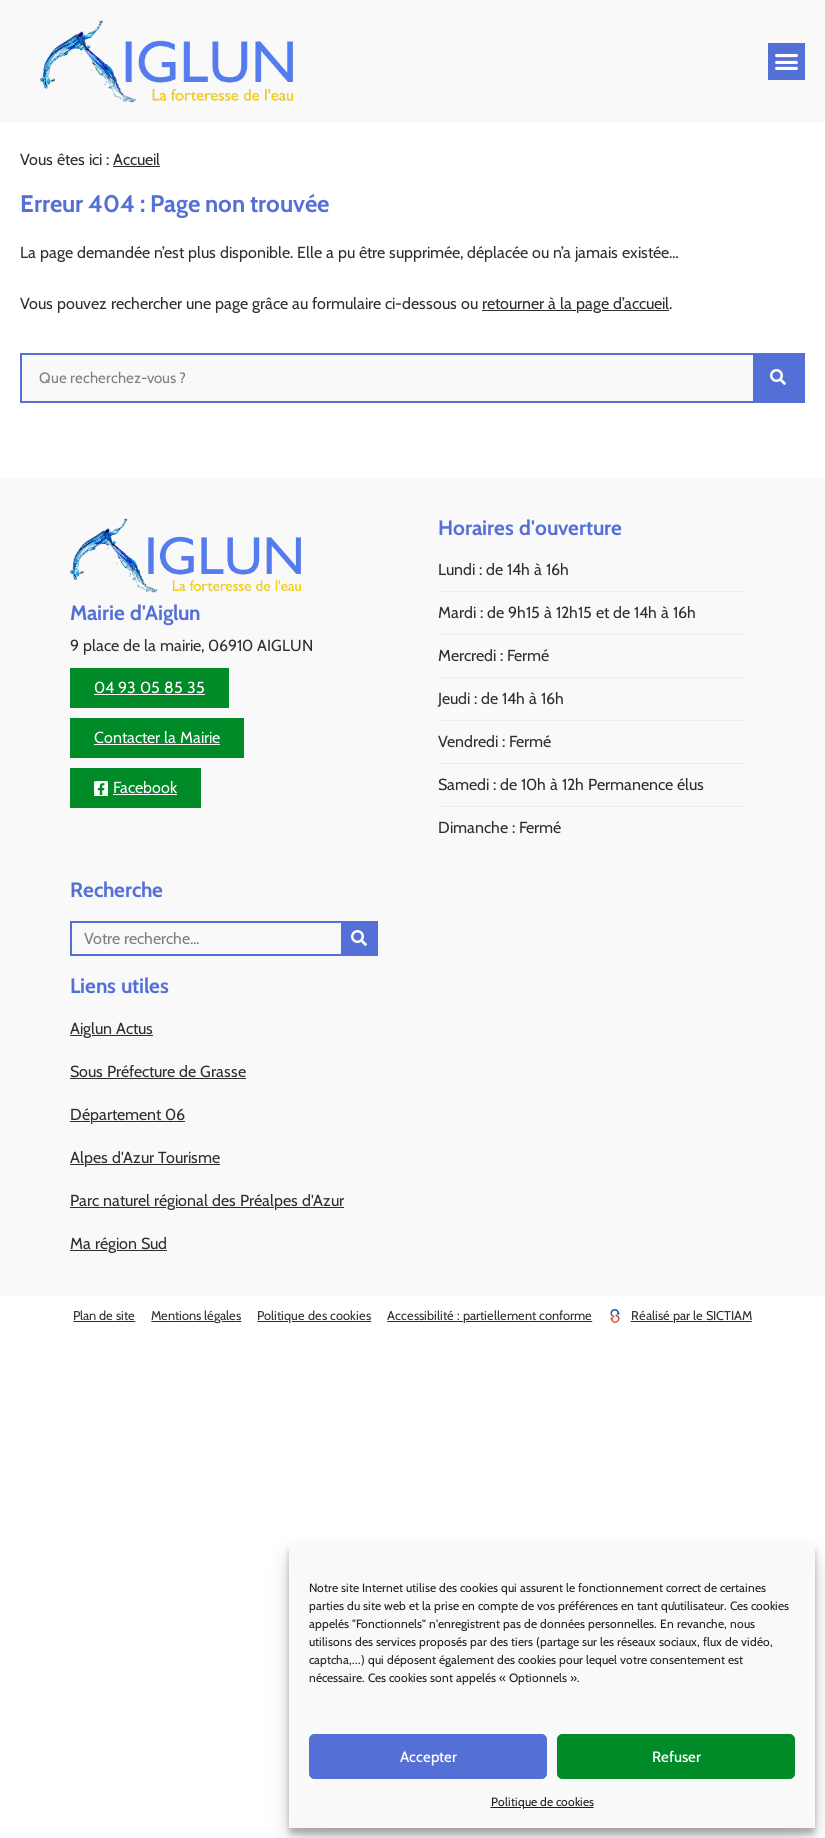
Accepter (428, 1757)
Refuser (676, 1757)
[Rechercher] (778, 378)
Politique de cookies (542, 1801)
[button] (787, 62)
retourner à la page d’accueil (575, 303)
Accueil (136, 159)
